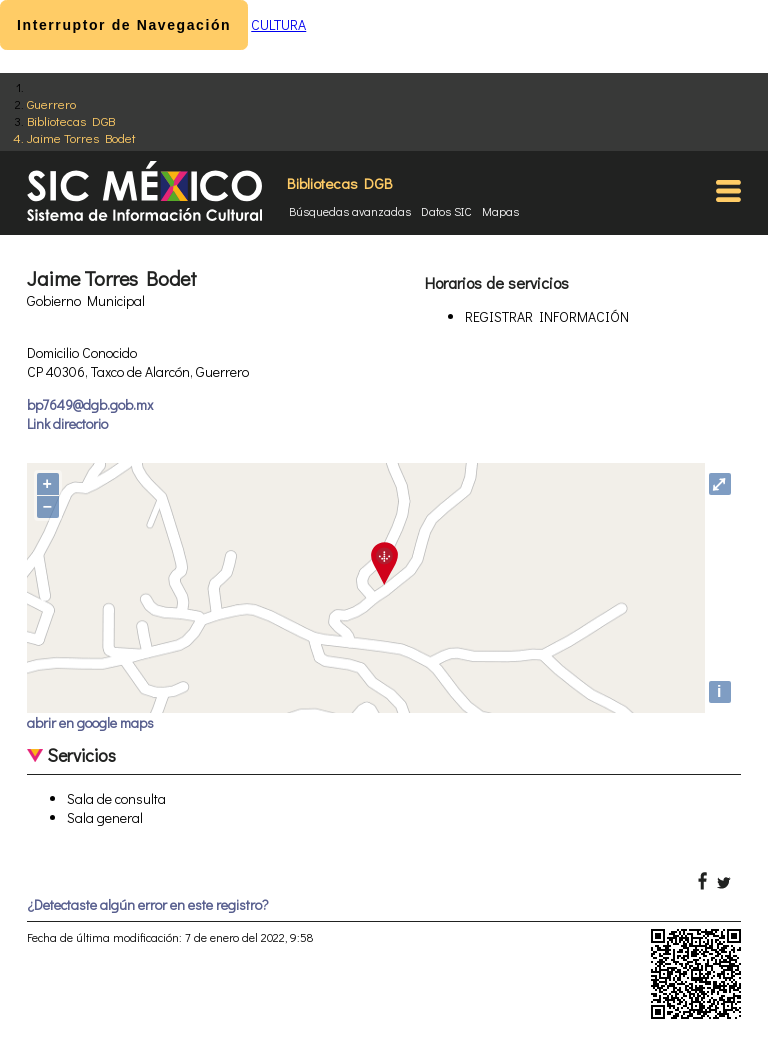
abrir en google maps (90, 722)
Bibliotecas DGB (71, 120)
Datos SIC (446, 211)
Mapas (500, 211)
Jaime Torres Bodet (81, 137)
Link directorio (67, 423)
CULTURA (278, 24)
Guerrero (51, 103)
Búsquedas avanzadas (350, 211)
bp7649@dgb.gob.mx (90, 404)
